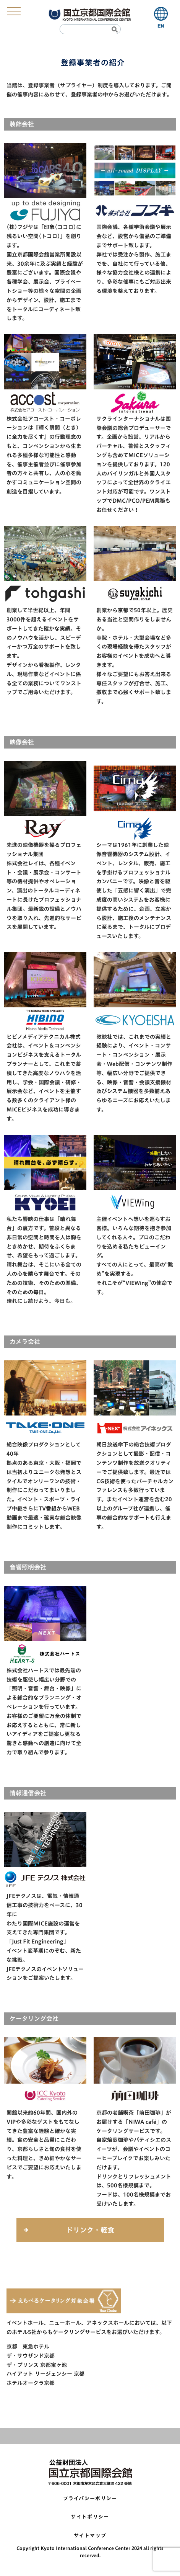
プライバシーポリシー (90, 2498)
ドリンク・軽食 (90, 2229)
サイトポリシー (90, 2516)
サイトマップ (90, 2535)
